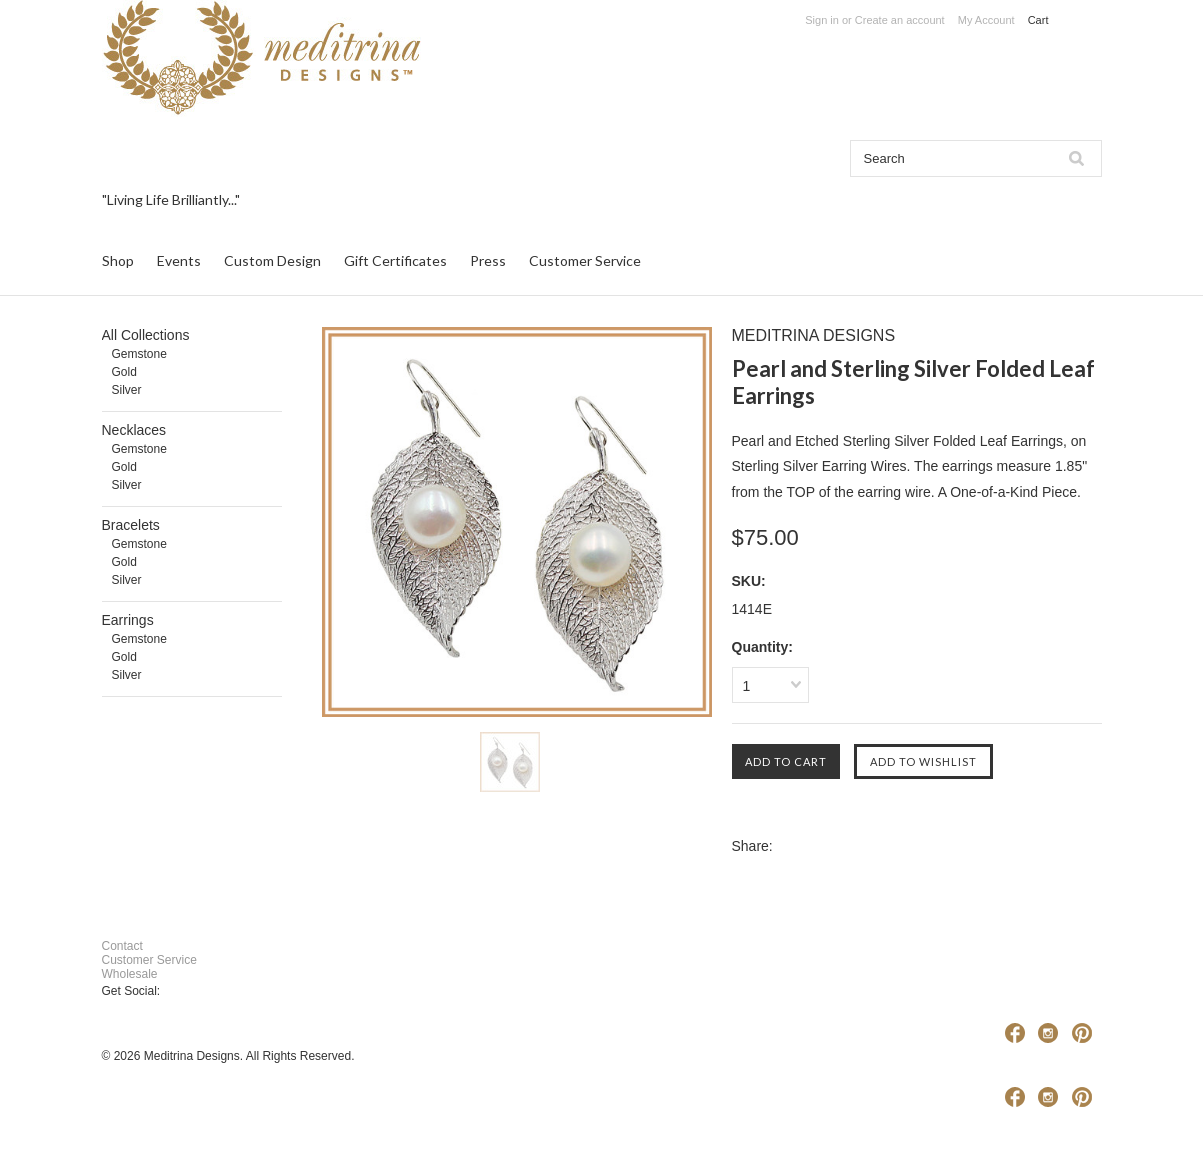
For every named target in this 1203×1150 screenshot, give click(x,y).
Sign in (822, 20)
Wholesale (130, 974)
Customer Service (149, 960)
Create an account (900, 20)
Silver (127, 390)
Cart (1040, 20)
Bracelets (131, 525)
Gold (124, 372)
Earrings (128, 620)
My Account (986, 20)
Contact (122, 946)
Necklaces (134, 430)
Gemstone (139, 354)
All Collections (146, 335)
